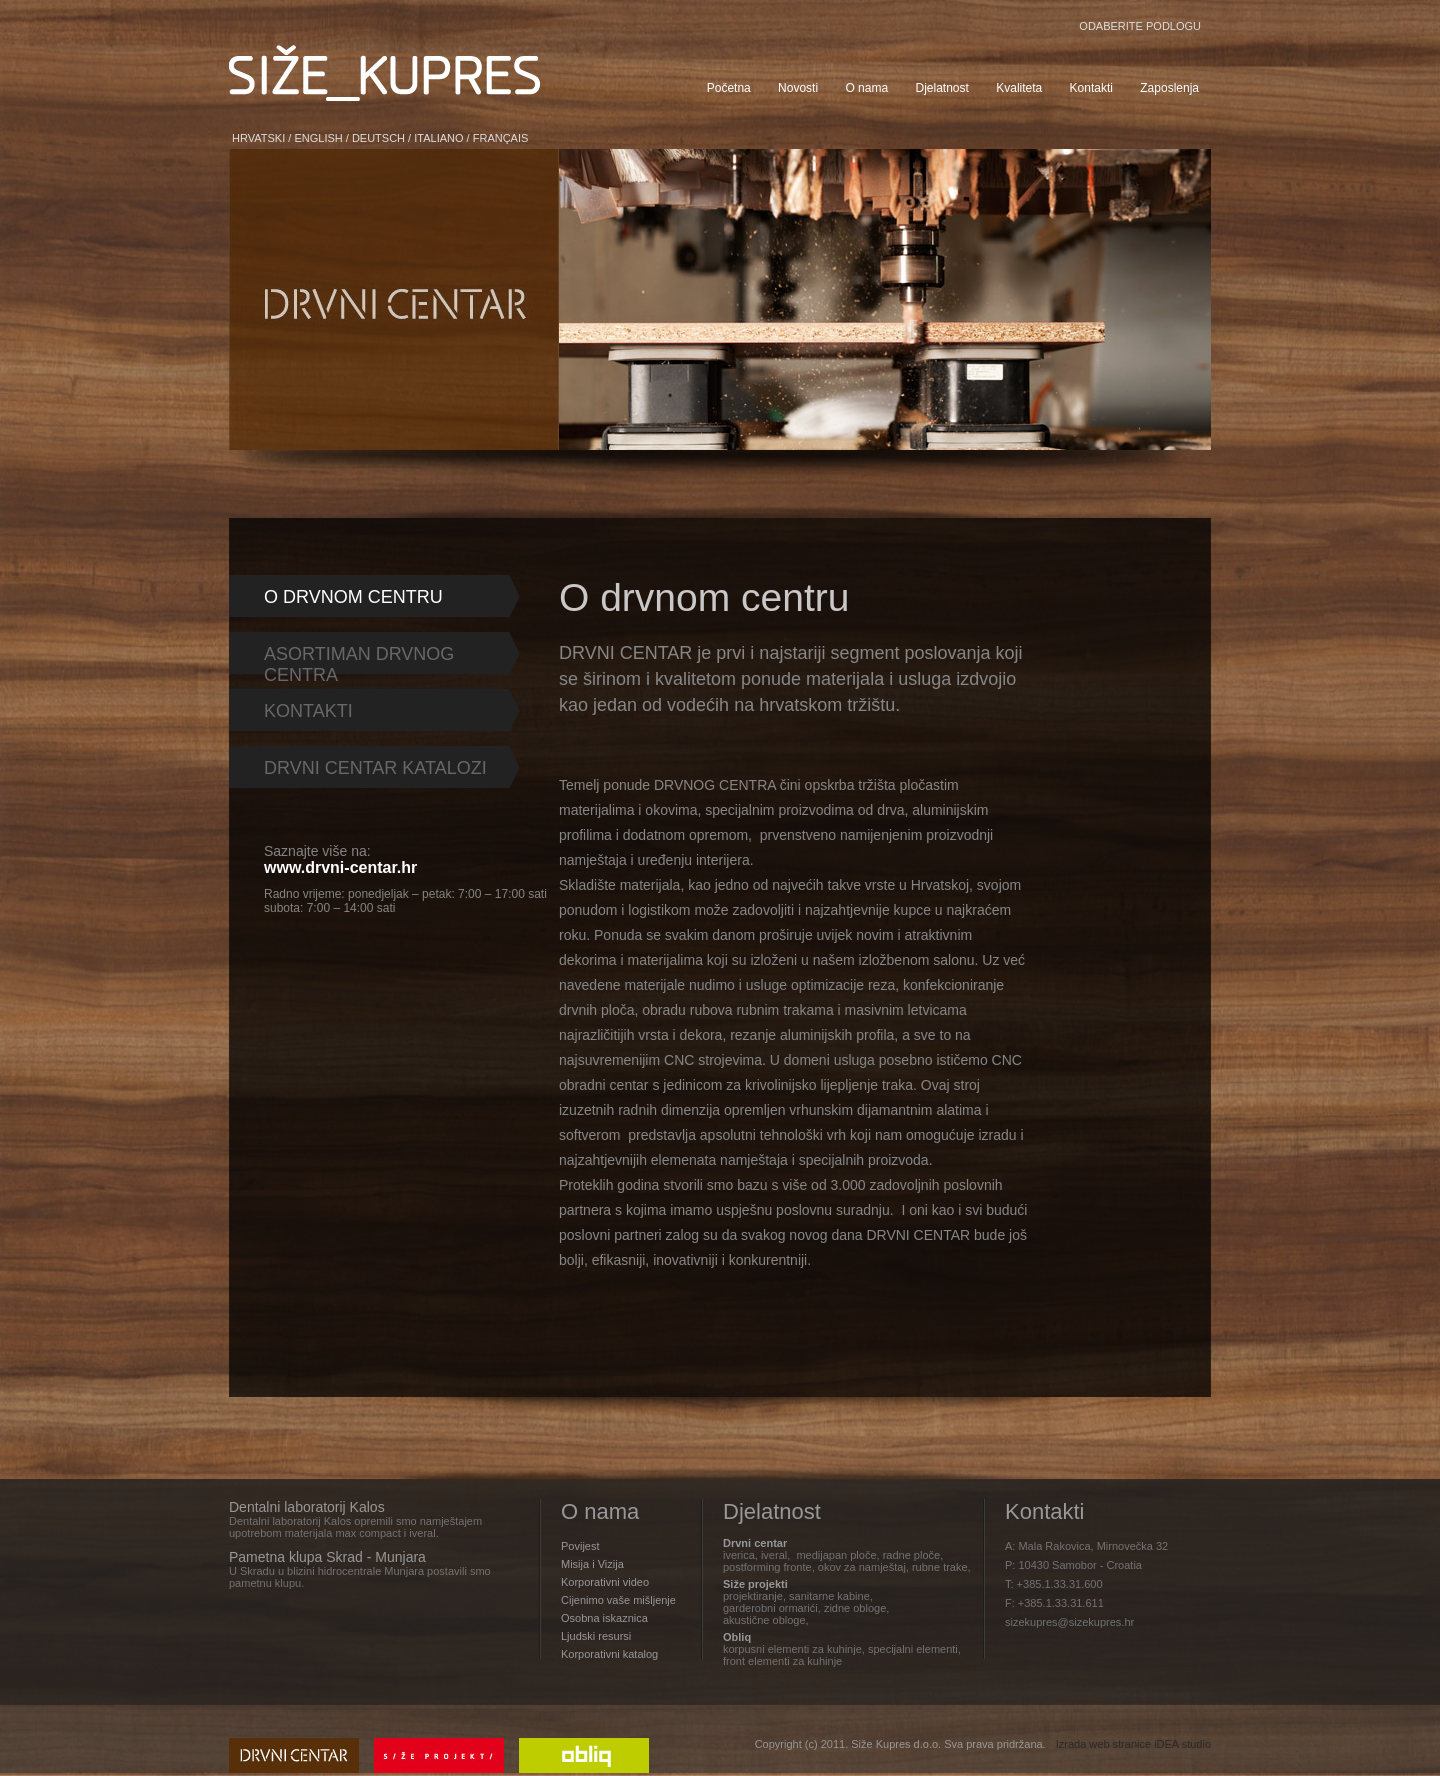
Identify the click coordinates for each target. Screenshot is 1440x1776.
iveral (774, 1555)
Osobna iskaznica (604, 1618)
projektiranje (753, 1596)
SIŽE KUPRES (384, 73)
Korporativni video (605, 1582)
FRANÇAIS (501, 138)
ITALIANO (438, 138)
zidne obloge (855, 1608)
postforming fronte (767, 1567)
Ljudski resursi (596, 1636)
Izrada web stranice (1103, 1744)
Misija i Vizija (592, 1564)
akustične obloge (764, 1620)
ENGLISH (318, 138)
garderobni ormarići (770, 1608)
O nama (600, 1511)
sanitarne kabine (829, 1596)
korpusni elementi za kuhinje (792, 1649)
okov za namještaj (862, 1567)
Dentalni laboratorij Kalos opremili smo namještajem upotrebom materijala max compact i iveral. (355, 1527)
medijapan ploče (836, 1555)
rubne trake (940, 1567)
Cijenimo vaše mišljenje (618, 1600)
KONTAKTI (308, 711)
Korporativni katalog (609, 1654)
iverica (739, 1555)
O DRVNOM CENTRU (353, 597)
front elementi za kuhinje (782, 1661)
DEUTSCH (378, 138)
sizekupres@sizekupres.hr (1069, 1622)
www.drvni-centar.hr (340, 867)
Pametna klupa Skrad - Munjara (327, 1557)
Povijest (580, 1546)
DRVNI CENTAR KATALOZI (375, 768)
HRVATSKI (258, 138)
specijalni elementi (913, 1649)
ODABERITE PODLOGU (1140, 26)
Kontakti (1045, 1511)
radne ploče (912, 1555)
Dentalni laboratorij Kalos (307, 1507)
